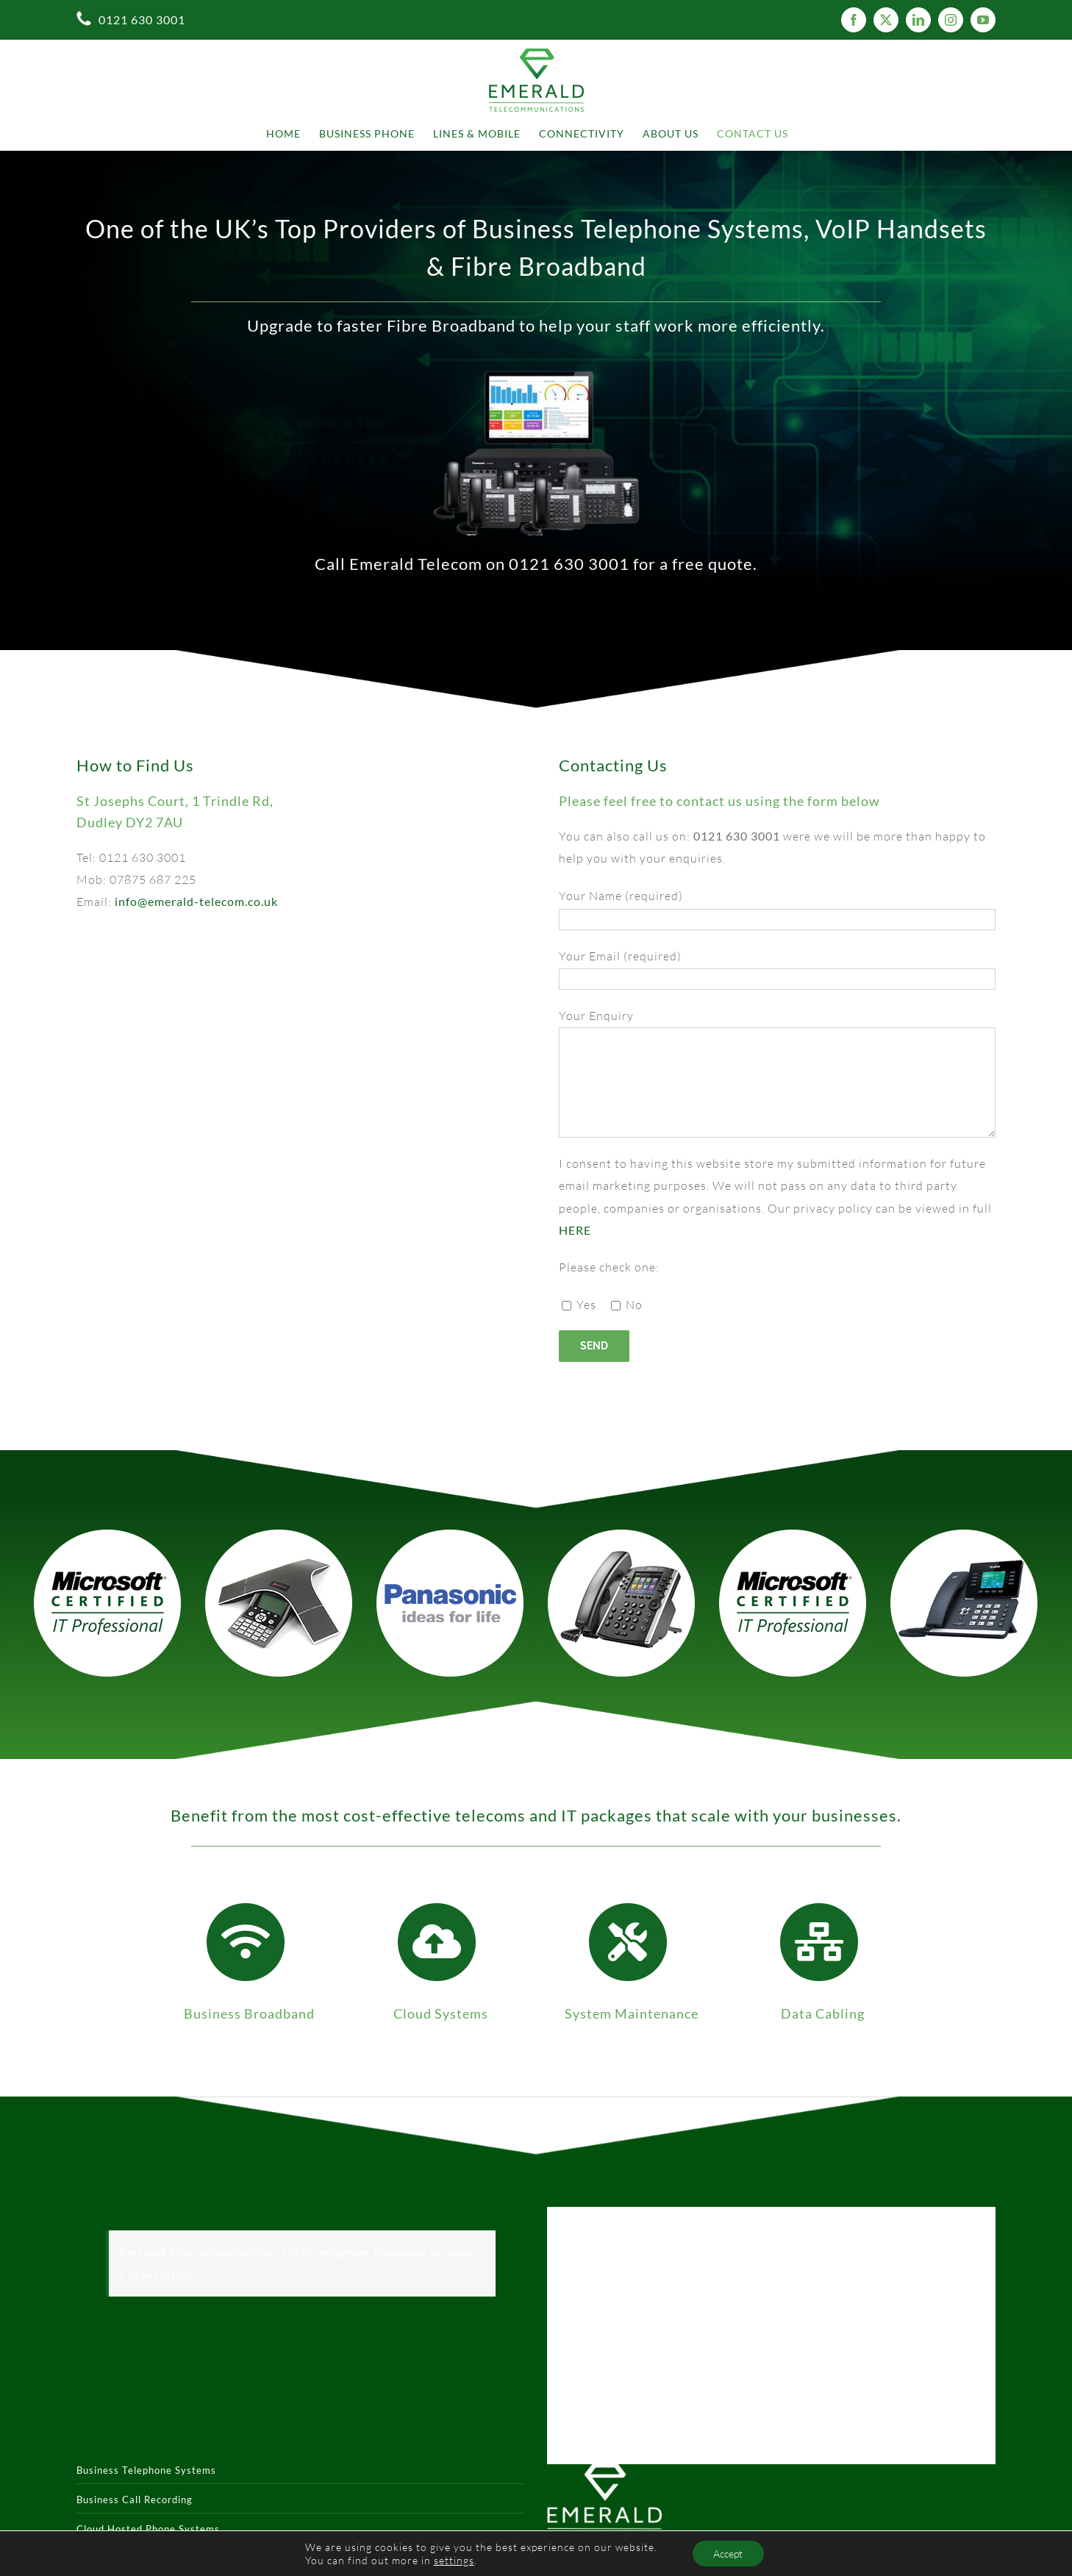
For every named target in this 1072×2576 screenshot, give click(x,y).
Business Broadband (249, 2013)
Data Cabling (823, 2013)
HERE (575, 1230)
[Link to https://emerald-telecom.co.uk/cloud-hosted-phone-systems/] (437, 1942)
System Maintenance (631, 2013)
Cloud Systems (440, 2013)
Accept (728, 2553)
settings (453, 2559)
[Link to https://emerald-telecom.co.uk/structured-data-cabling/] (819, 1942)
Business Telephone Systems (146, 2470)
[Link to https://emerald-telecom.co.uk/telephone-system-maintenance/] (628, 1942)
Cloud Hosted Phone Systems (148, 2529)
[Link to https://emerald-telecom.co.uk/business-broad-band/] (246, 1942)
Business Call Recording (134, 2499)
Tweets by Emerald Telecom (625, 2217)
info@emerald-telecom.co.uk (196, 901)
